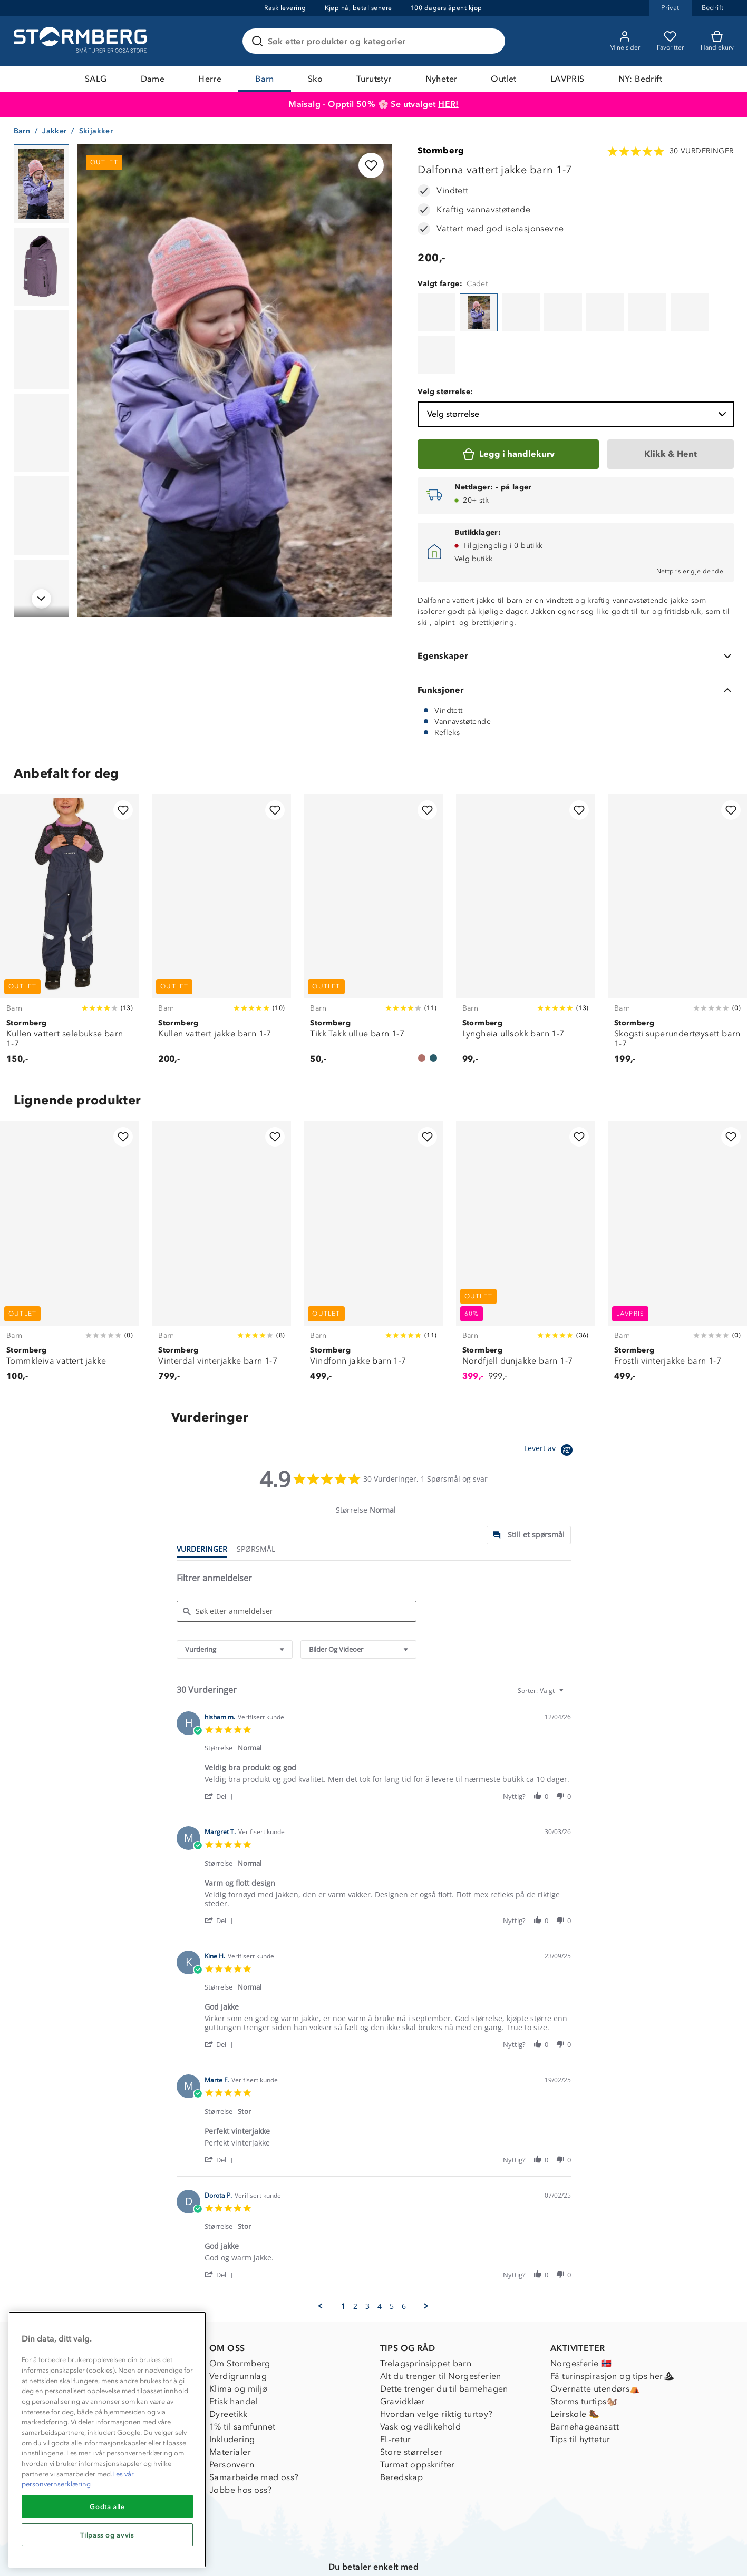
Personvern (231, 2411)
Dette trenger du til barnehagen (444, 2335)
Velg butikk (473, 505)
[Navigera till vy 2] (41, 267)
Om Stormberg (239, 2310)
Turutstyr (374, 79)
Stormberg (441, 150)
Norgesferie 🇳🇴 (581, 2310)
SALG (96, 79)
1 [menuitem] (343, 2252)
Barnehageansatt (584, 2373)
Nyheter (441, 79)
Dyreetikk (228, 2360)
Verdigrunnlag (238, 2322)
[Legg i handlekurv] (508, 400)
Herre (209, 79)
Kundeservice (66, 2310)
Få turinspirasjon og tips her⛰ (612, 2322)
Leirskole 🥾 (574, 2360)
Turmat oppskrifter (417, 2411)
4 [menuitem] (379, 2252)
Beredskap (401, 2423)
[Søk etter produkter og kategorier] (376, 41)
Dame (153, 79)
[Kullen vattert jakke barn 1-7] (221, 881)
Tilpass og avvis (107, 2535)
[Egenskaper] (575, 602)
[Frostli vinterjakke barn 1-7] (677, 1203)
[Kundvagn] (717, 41)
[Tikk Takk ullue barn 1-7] (373, 881)
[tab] (529, 1481)
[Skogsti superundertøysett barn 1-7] (677, 881)
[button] (221, 1742)
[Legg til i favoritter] (371, 165)
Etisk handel (233, 2348)
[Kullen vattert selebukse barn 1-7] (69, 881)
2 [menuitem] (355, 2252)
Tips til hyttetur (580, 2386)
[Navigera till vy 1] (41, 183)
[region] (107, 2439)
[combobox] (235, 1595)
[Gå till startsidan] (82, 41)
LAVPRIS (567, 79)
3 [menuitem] (367, 2252)
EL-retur (395, 2386)
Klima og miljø (238, 2335)
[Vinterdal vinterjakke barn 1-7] (221, 1203)
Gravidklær (402, 2348)
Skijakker (96, 130)
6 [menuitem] (404, 2252)
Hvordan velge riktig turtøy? (436, 2360)
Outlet (503, 79)
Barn (264, 79)
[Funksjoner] (575, 636)
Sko (315, 79)
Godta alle (107, 2506)
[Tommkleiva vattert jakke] (69, 1203)
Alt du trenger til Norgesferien (440, 2322)
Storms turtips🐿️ (583, 2348)
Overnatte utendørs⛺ (595, 2335)
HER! (448, 104)
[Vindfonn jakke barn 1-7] (373, 1203)
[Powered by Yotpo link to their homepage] (550, 1398)
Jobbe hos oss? (240, 2436)
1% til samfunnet (242, 2373)
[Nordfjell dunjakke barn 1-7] (525, 1203)
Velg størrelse (577, 360)
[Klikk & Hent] (670, 400)
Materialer (230, 2398)
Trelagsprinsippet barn (426, 2310)
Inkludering (232, 2386)
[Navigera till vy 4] (41, 433)
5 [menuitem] (392, 2252)
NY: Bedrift (640, 79)
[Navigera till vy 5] (41, 515)
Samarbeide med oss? (254, 2423)
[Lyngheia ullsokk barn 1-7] (525, 881)
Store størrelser (411, 2398)
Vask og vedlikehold (420, 2373)
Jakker (54, 130)
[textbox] (568, 1641)
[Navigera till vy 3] (41, 349)
